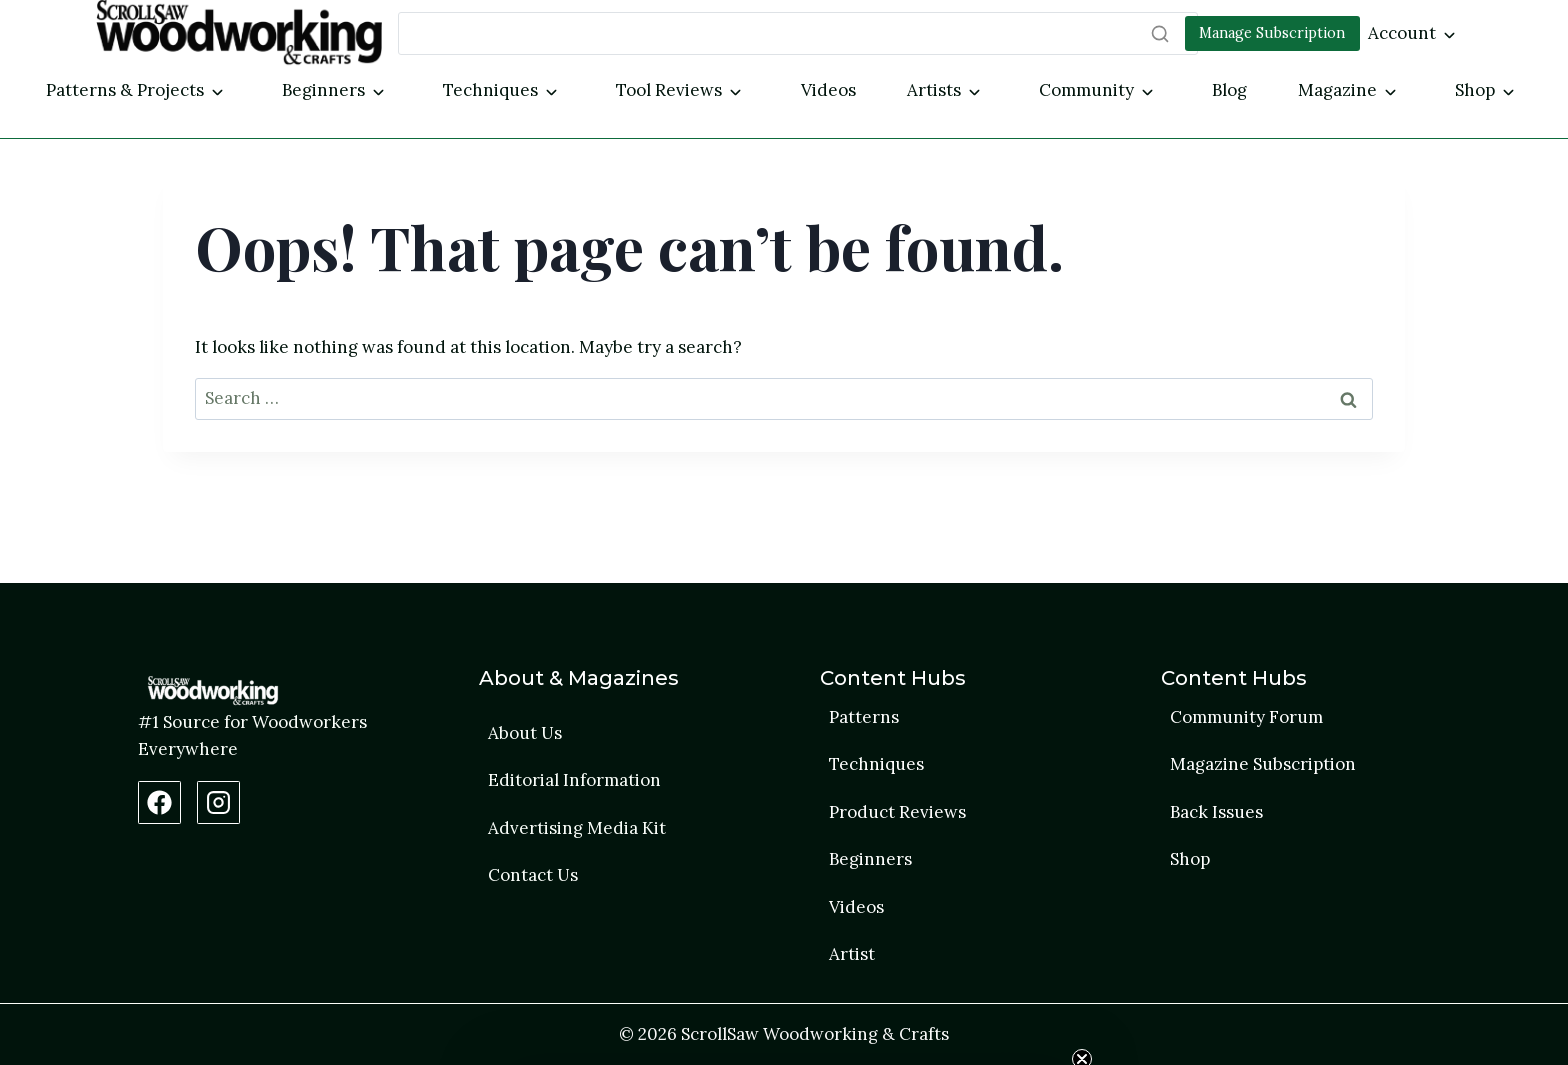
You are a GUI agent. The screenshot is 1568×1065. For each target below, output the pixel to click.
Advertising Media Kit (577, 828)
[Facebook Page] (159, 802)
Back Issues (1216, 812)
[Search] (798, 33)
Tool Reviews (669, 90)
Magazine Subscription (1263, 764)
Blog (1229, 90)
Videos (828, 90)
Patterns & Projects (125, 90)
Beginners (323, 90)
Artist (852, 954)
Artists (934, 90)
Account (1402, 33)
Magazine (1337, 90)
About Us (525, 733)
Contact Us (533, 875)
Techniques (490, 90)
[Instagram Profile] (218, 802)
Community (1086, 90)
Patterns (864, 717)
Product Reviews (897, 812)
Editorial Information (574, 780)
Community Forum (1246, 717)
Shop (1475, 90)
